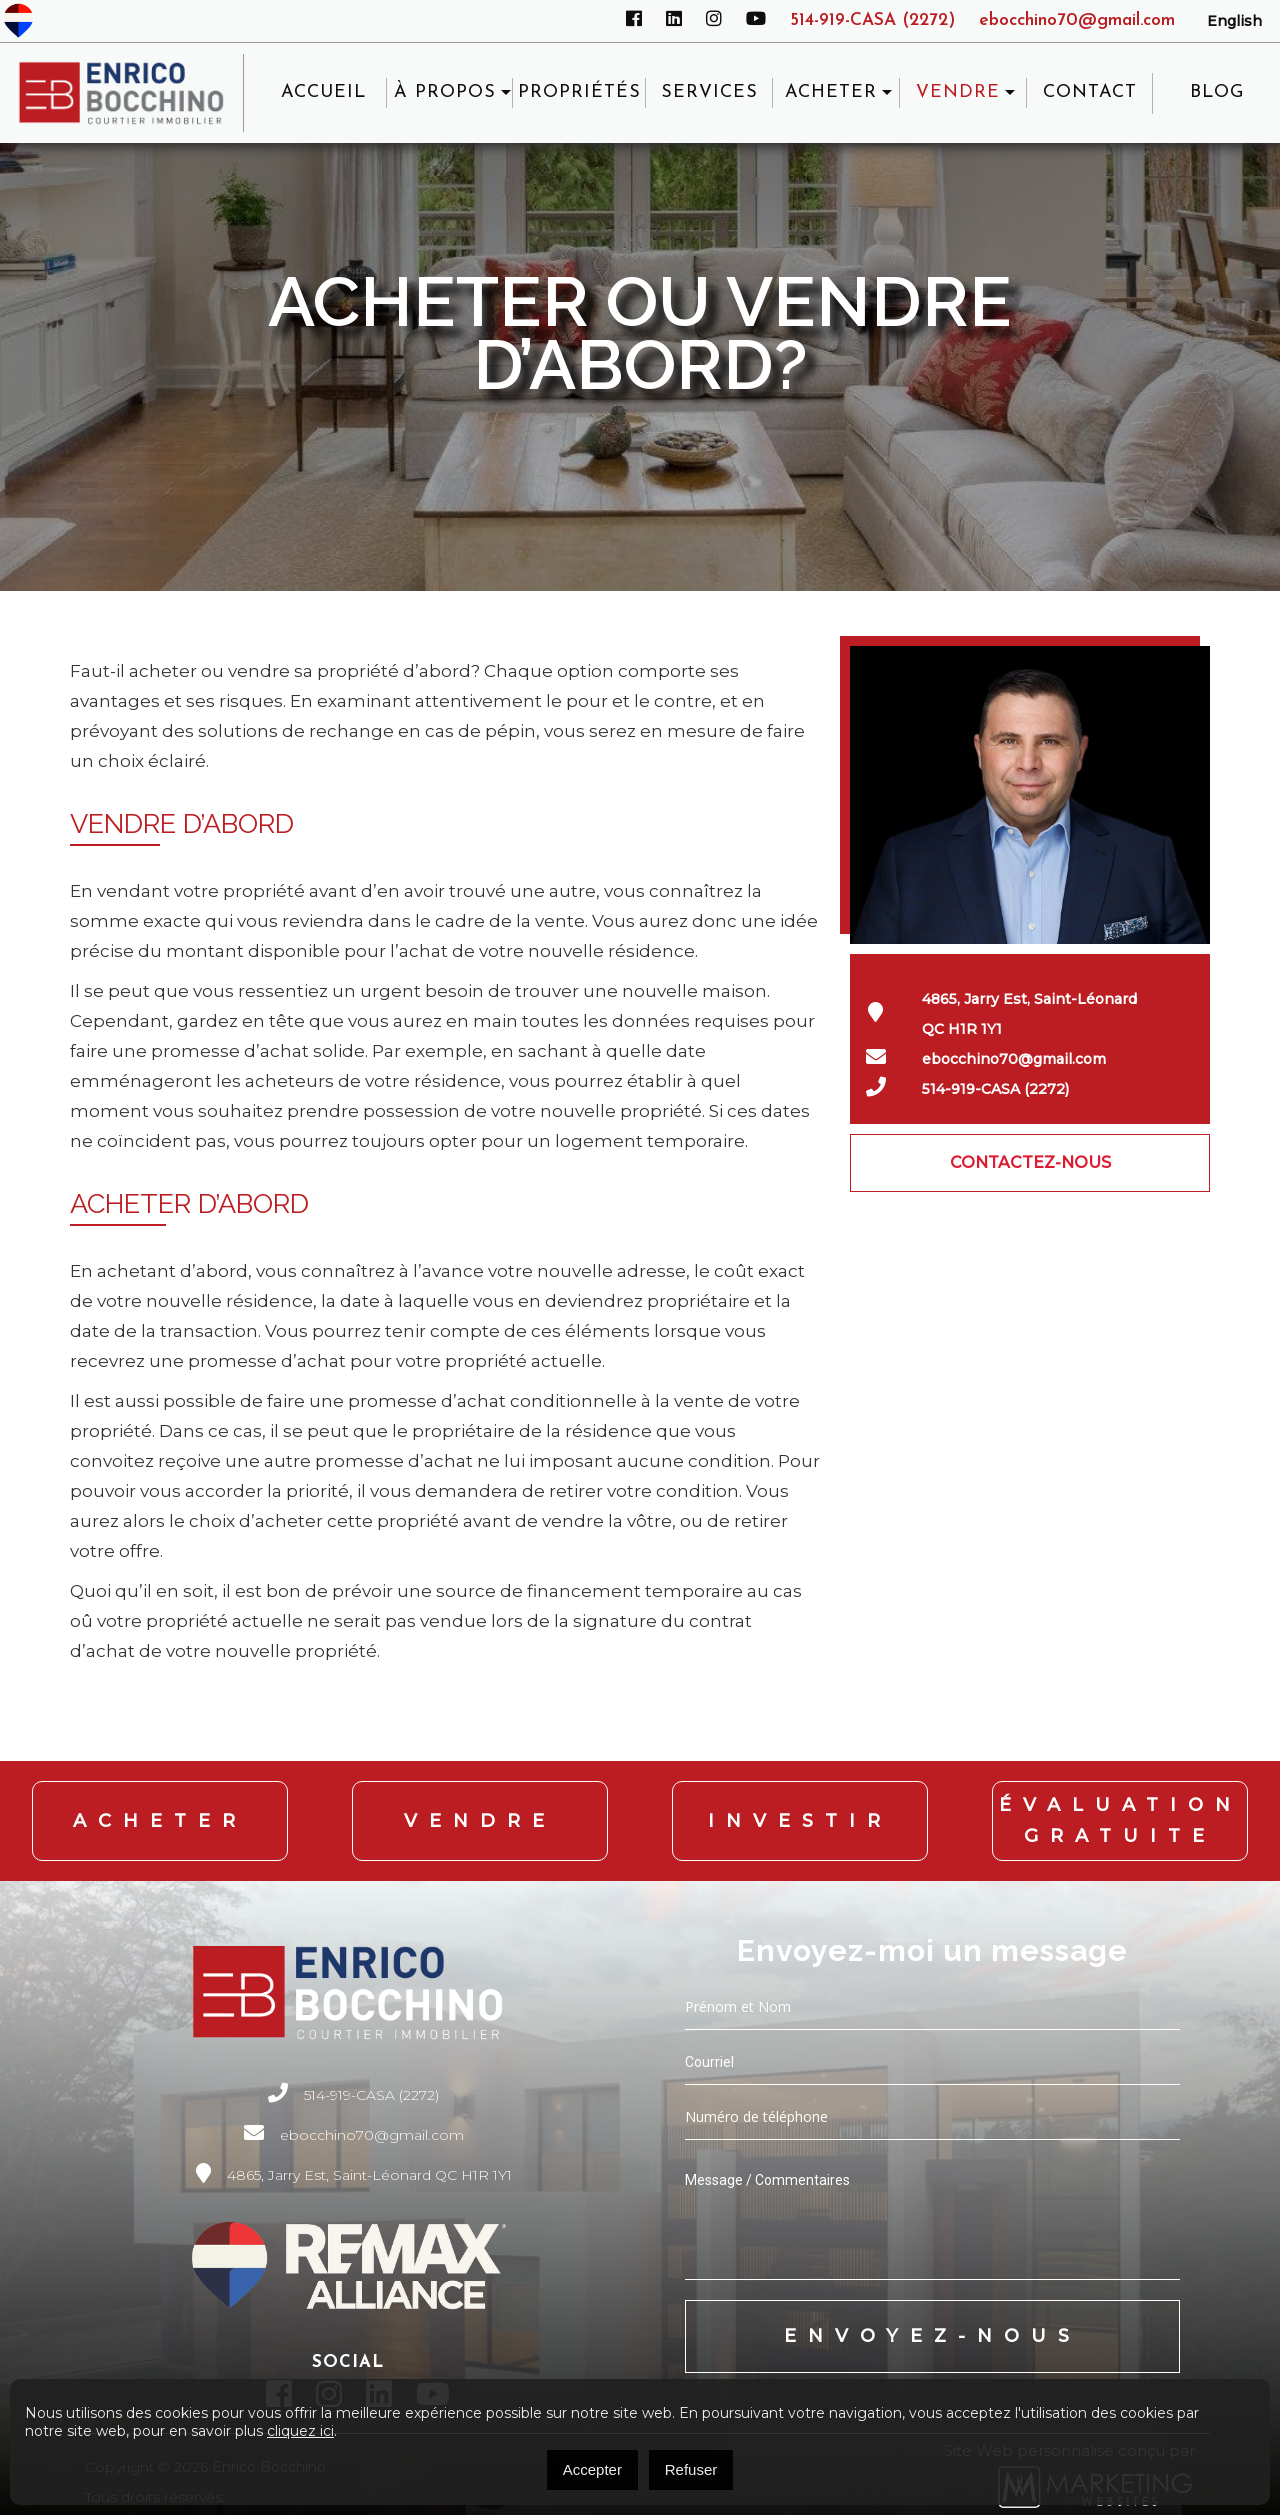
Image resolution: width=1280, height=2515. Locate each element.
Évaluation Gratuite (1120, 1817)
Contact (1091, 92)
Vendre (480, 1817)
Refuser (691, 2469)
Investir (800, 1817)
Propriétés (584, 92)
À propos (450, 92)
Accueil (329, 92)
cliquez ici (300, 2431)
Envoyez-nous (932, 2329)
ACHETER (835, 92)
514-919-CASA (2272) (862, 20)
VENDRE (960, 92)
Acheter (160, 1817)
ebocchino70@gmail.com (1074, 20)
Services (713, 92)
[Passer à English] (1234, 21)
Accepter (592, 2469)
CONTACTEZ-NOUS (1030, 1162)
